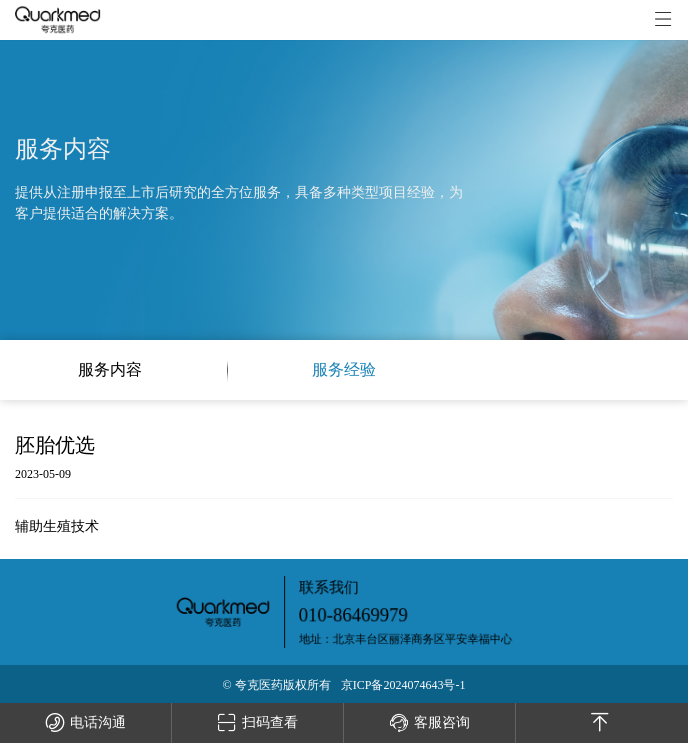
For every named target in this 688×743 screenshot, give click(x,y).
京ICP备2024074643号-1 (403, 685)
